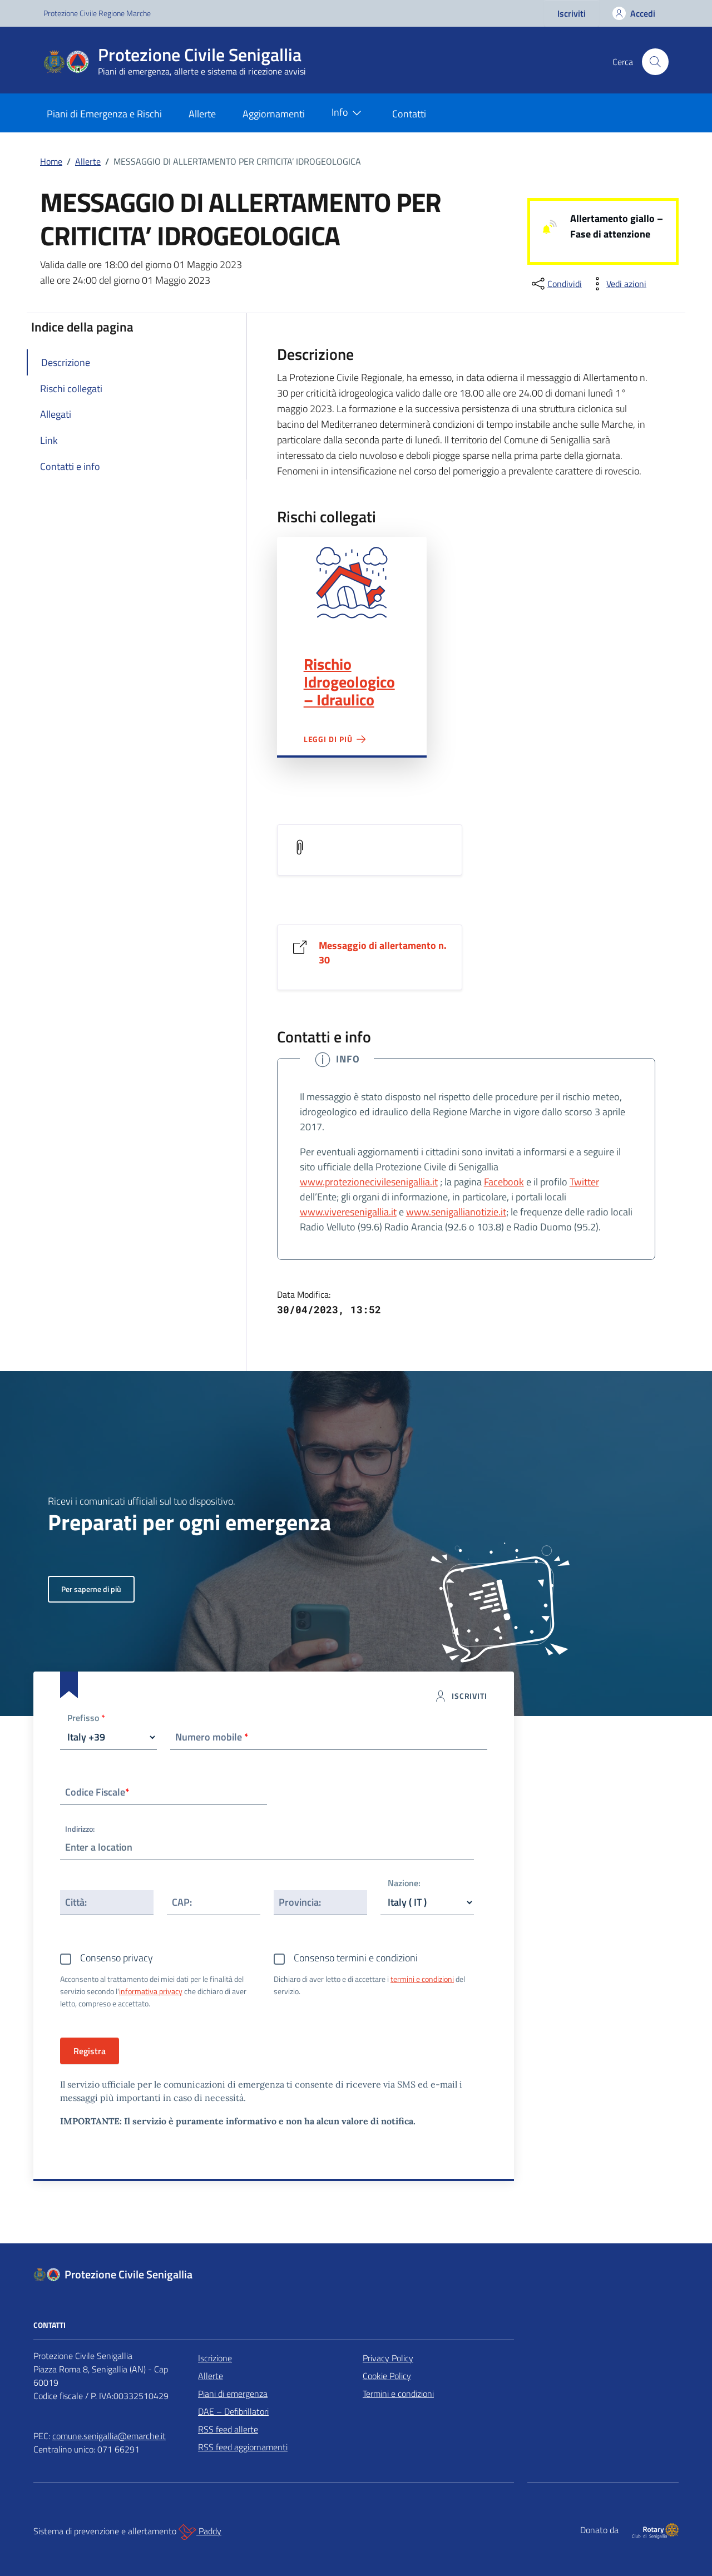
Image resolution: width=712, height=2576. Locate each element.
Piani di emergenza (233, 2393)
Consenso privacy (116, 1957)
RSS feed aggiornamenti (243, 2447)
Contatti (409, 113)
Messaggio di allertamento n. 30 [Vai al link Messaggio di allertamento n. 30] (383, 952)
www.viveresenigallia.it (348, 1211)
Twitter (584, 1181)
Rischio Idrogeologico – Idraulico (349, 682)
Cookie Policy (387, 2375)
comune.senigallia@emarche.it (109, 2435)
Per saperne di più (91, 1589)
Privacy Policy (388, 2358)
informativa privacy (150, 1991)
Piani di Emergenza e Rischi (104, 113)
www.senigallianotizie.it (456, 1211)
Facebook (504, 1181)
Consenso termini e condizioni (356, 1957)
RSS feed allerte (228, 2429)
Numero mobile (212, 1736)
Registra (89, 2051)
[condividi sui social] (555, 284)
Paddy (200, 2532)
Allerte (202, 113)
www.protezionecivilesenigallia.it (369, 1181)
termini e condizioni (422, 1979)
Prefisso (86, 1718)
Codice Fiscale (97, 1791)
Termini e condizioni (398, 2393)
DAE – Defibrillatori (233, 2411)
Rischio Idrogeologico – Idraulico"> (352, 583)
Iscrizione (215, 2358)
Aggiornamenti (274, 113)
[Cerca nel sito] (655, 61)
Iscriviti (571, 13)
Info (349, 113)
